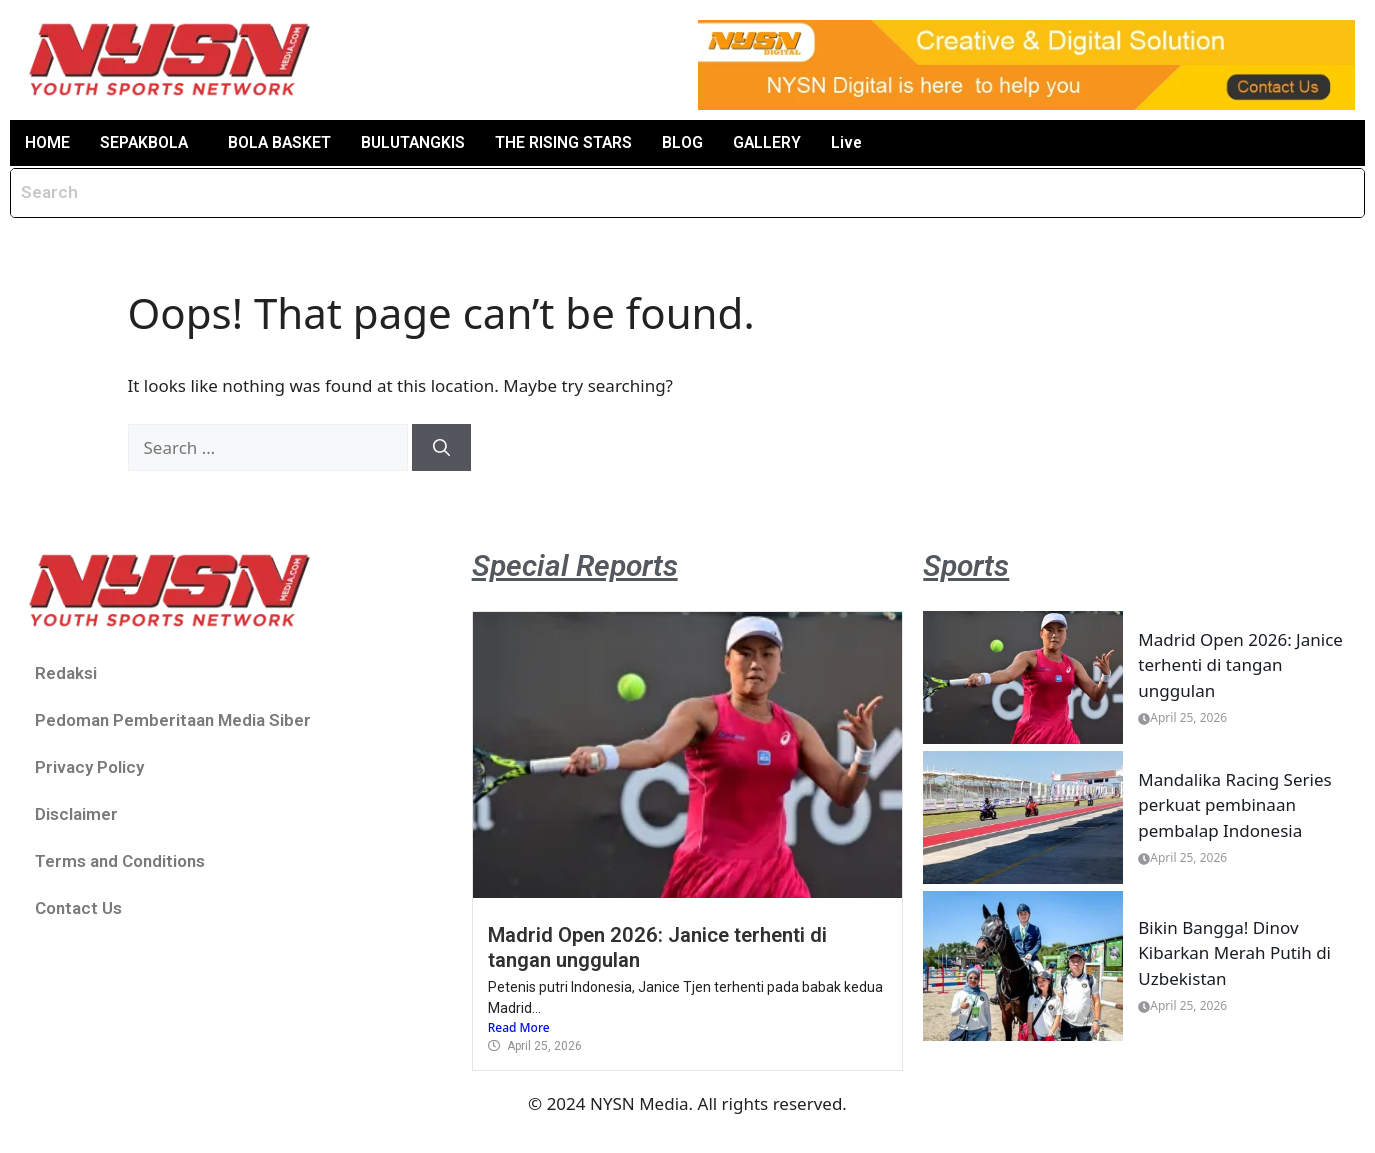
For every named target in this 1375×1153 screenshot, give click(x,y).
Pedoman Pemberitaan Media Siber (173, 720)
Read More (519, 1028)
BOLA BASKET (282, 142)
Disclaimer (76, 814)
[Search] (441, 448)
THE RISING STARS (571, 142)
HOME (47, 142)
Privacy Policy (89, 767)
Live (855, 142)
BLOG (690, 142)
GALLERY (774, 142)
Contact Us (78, 908)
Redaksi (66, 673)
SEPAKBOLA (145, 142)
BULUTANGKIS (418, 142)
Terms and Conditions (120, 861)
